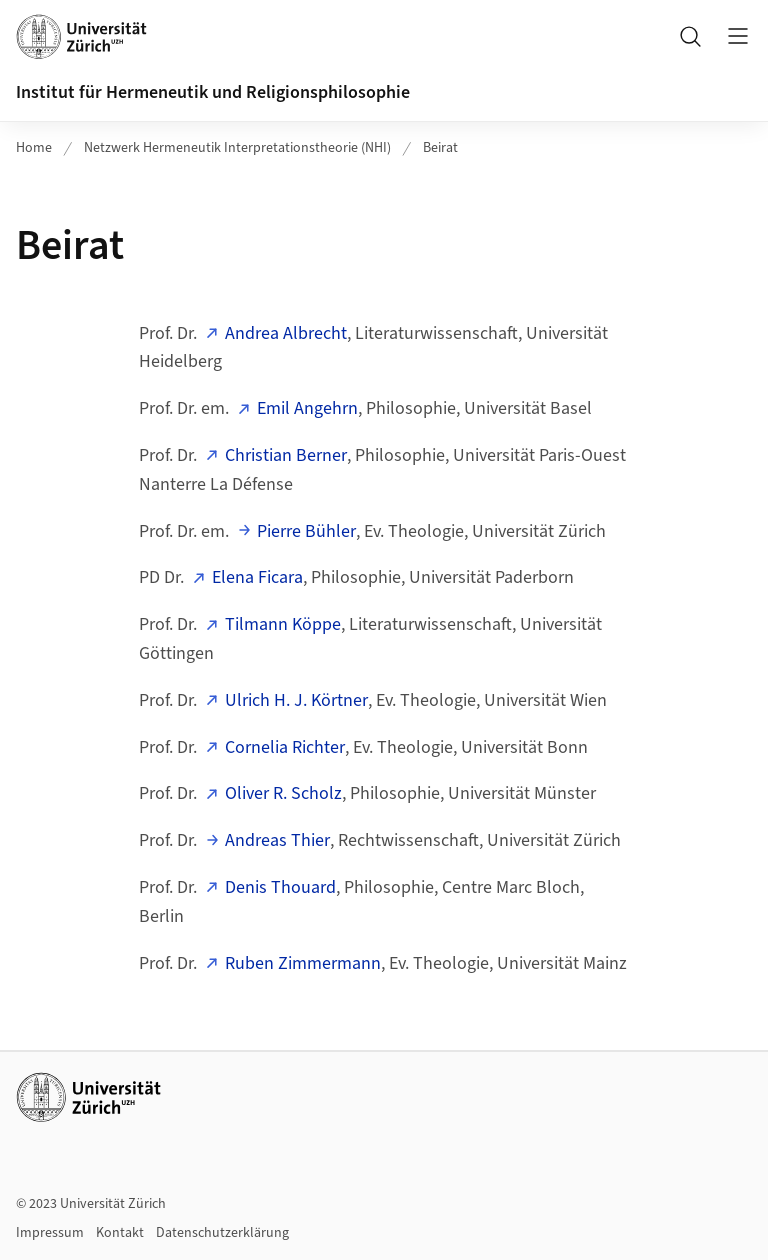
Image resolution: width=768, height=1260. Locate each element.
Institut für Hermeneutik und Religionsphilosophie (213, 92)
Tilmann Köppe (283, 624)
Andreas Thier (277, 840)
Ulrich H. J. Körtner (296, 700)
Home (34, 148)
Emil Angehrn (307, 408)
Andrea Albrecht (286, 333)
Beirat (440, 148)
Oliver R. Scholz (283, 793)
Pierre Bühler (306, 531)
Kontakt (120, 1233)
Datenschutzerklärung (222, 1233)
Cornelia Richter (285, 747)
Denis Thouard (280, 887)
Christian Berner (286, 455)
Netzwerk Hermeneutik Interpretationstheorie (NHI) (237, 148)
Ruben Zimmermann (303, 963)
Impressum (50, 1233)
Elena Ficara (257, 577)
